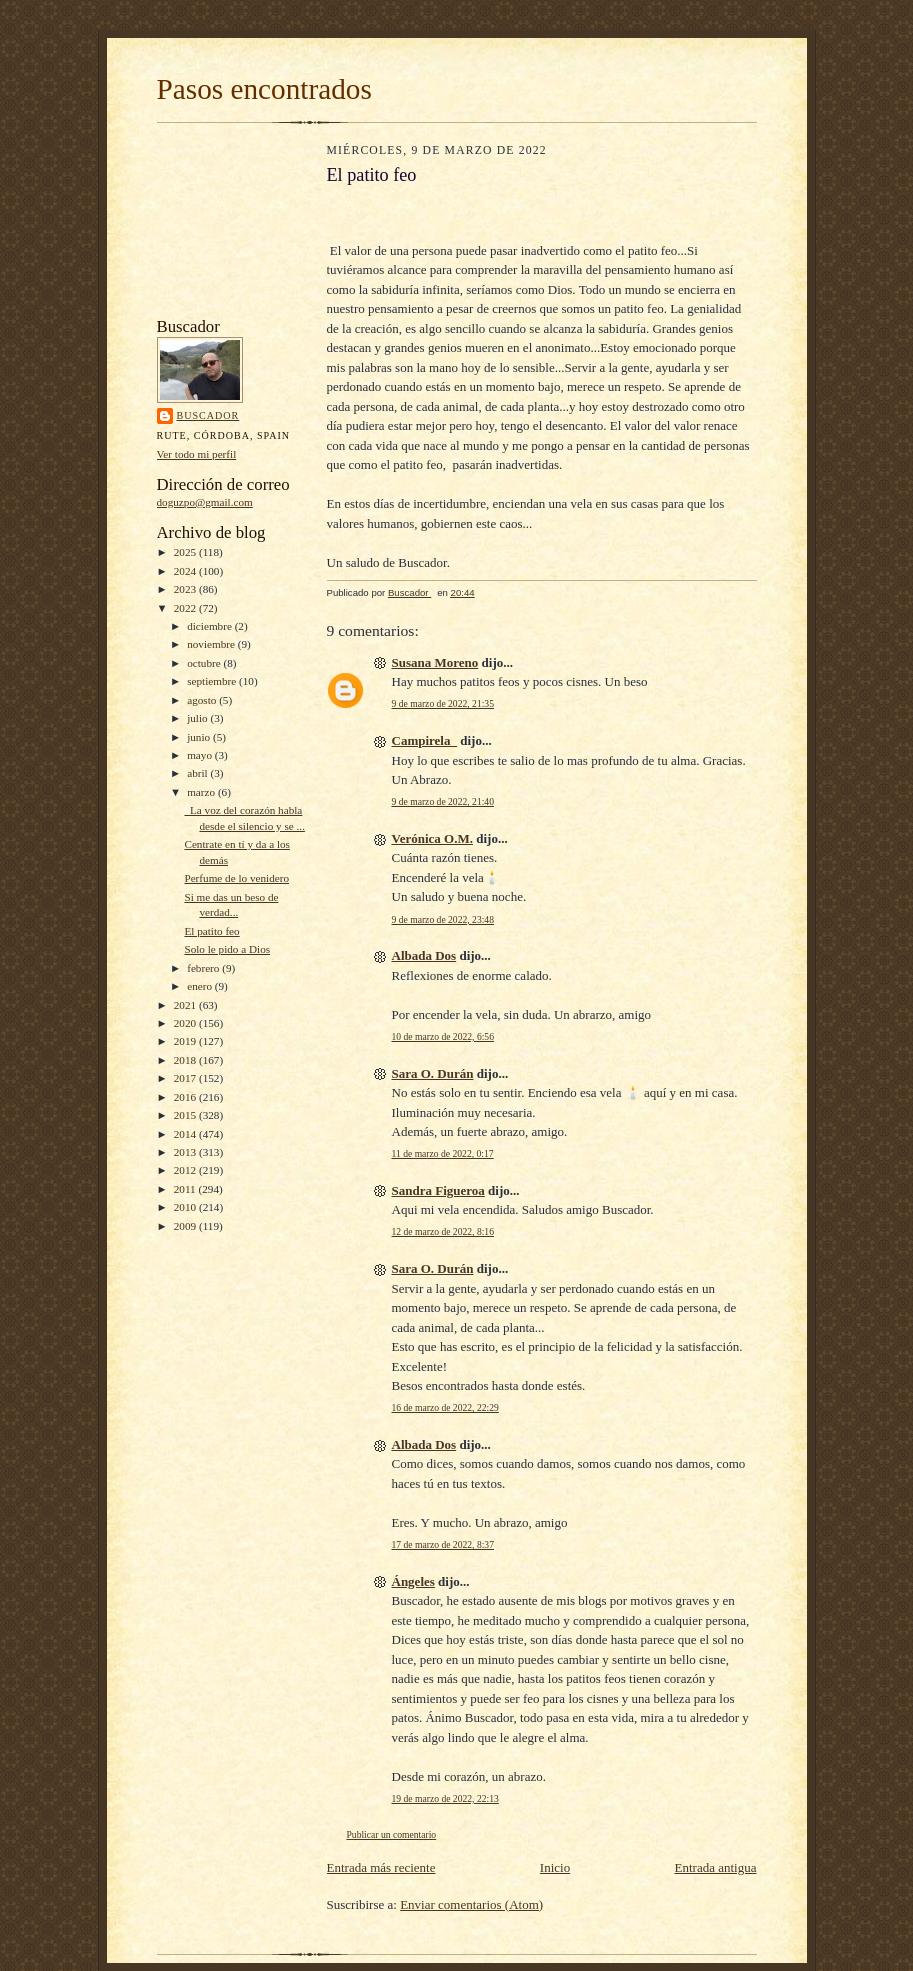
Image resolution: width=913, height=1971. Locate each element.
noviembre (212, 644)
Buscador (208, 415)
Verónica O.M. (432, 838)
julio (198, 718)
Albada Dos (424, 955)
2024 (186, 571)
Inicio (555, 1867)
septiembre (213, 681)
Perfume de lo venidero (236, 878)
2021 (186, 1005)
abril (198, 773)
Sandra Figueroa (438, 1190)
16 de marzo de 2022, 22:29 (445, 1407)
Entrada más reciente (381, 1867)
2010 (186, 1207)
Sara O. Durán (433, 1073)
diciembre (210, 626)
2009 (186, 1226)
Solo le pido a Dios (227, 949)
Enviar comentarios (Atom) (471, 1904)
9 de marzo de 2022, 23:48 (443, 919)
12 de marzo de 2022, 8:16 (443, 1231)
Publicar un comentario (392, 1834)
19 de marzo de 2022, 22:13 (445, 1798)
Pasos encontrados (264, 89)
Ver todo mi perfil (197, 454)
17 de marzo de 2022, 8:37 (443, 1544)
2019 (186, 1041)
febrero (204, 968)
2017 (186, 1078)
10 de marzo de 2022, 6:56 (443, 1036)
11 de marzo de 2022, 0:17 (443, 1153)
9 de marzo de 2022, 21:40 (443, 801)
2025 (186, 552)
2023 (186, 589)
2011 (186, 1189)
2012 (186, 1170)
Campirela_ (424, 740)
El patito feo (211, 931)
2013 (186, 1152)
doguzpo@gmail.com (205, 502)
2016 (186, 1097)
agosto (203, 700)
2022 (186, 608)
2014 (186, 1134)
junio (200, 737)
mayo (201, 755)
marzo (202, 792)
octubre (205, 663)
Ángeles (413, 1581)
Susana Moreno (435, 662)
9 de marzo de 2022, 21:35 (443, 703)
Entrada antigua (716, 1867)
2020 (186, 1023)
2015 (186, 1115)
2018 (186, 1060)
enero (201, 986)
